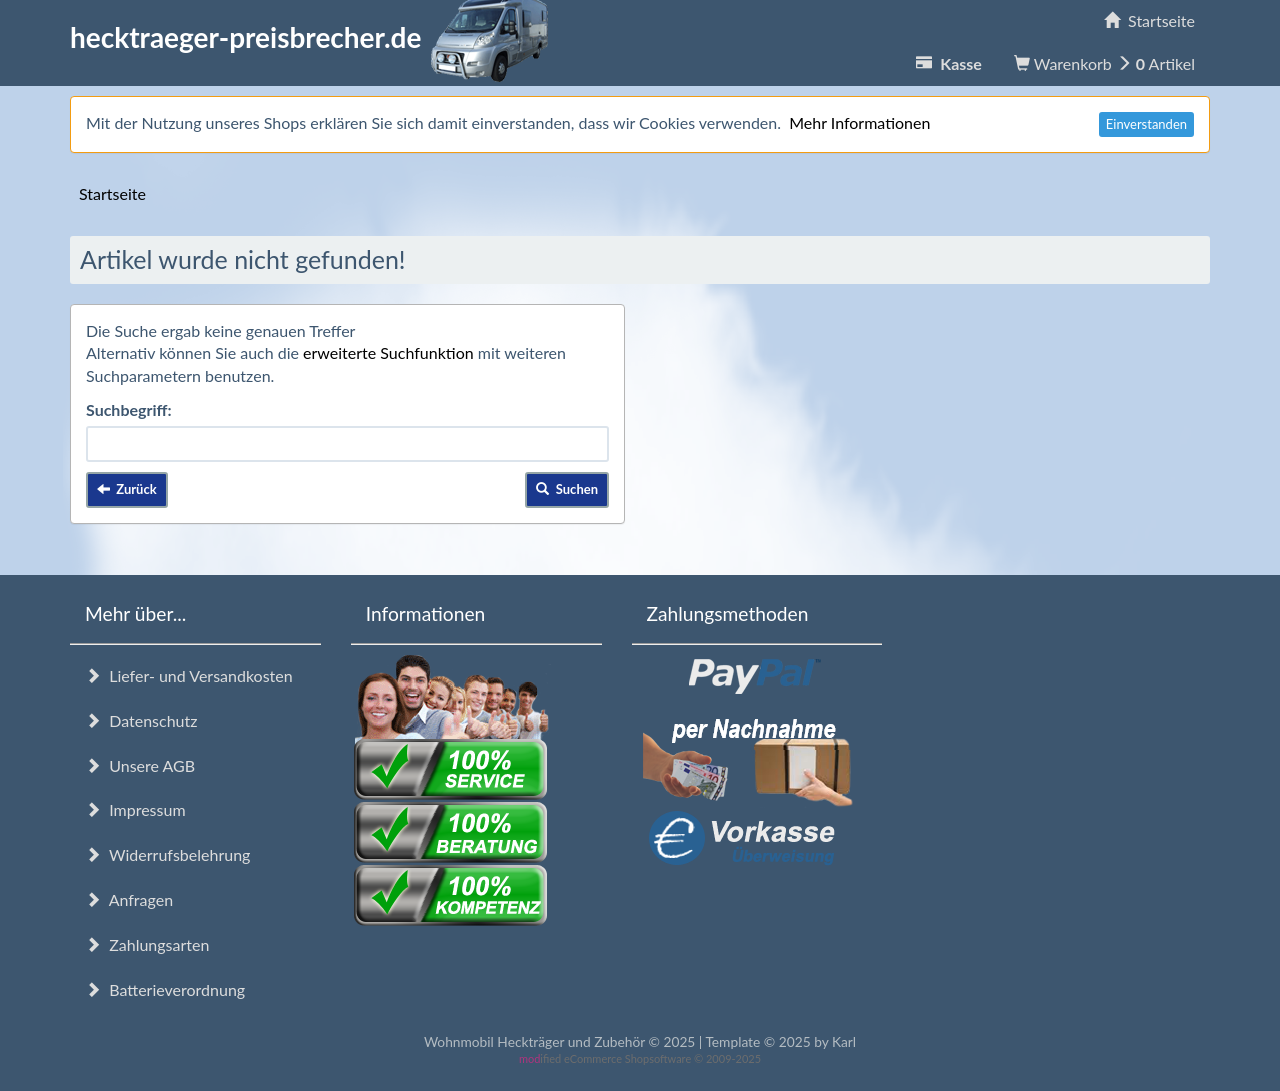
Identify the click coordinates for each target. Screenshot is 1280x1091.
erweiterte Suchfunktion (388, 352)
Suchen (567, 489)
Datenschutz (141, 720)
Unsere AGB (140, 765)
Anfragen (129, 899)
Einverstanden (1146, 124)
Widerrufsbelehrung (167, 854)
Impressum (135, 809)
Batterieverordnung (165, 989)
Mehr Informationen (859, 122)
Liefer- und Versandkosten (189, 675)
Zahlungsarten (147, 944)
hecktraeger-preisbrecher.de (315, 37)
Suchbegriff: (129, 409)
